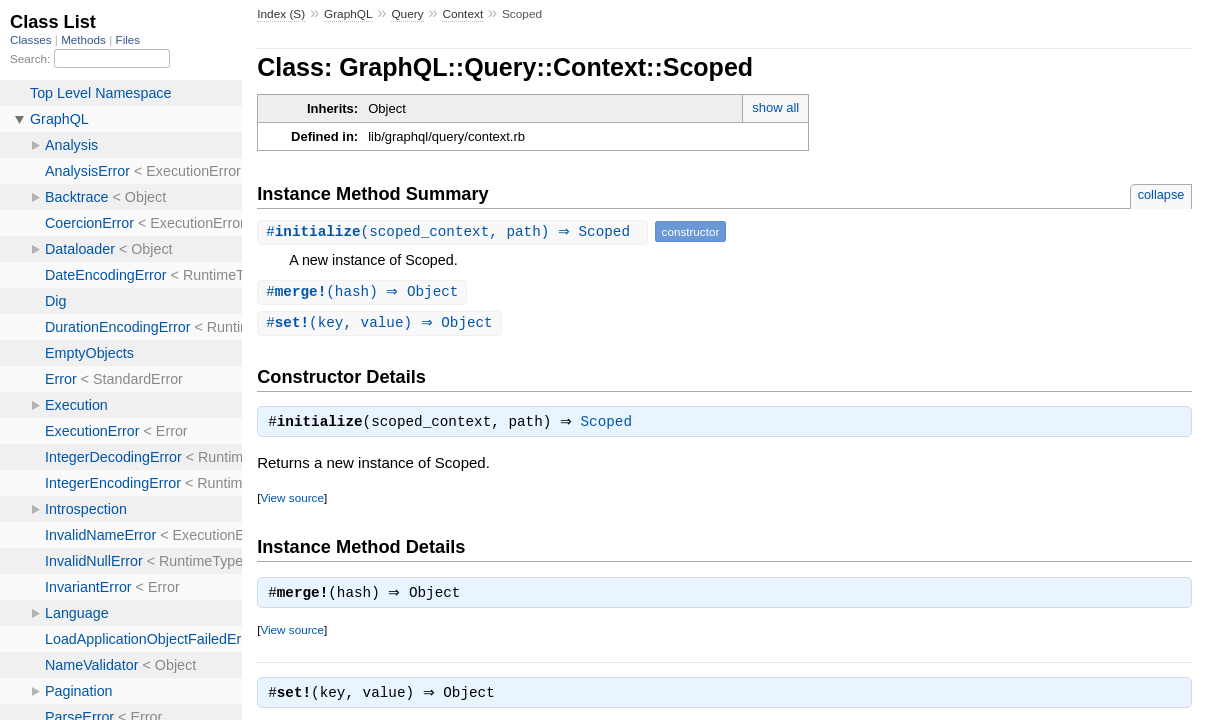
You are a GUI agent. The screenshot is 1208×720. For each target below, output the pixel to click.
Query (407, 14)
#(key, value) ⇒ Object (382, 324)
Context (462, 14)
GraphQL (348, 14)
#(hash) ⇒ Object (364, 292)
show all (775, 107)
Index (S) (281, 14)
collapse (1161, 194)
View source (291, 501)
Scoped (611, 426)
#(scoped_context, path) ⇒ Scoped (454, 231)
